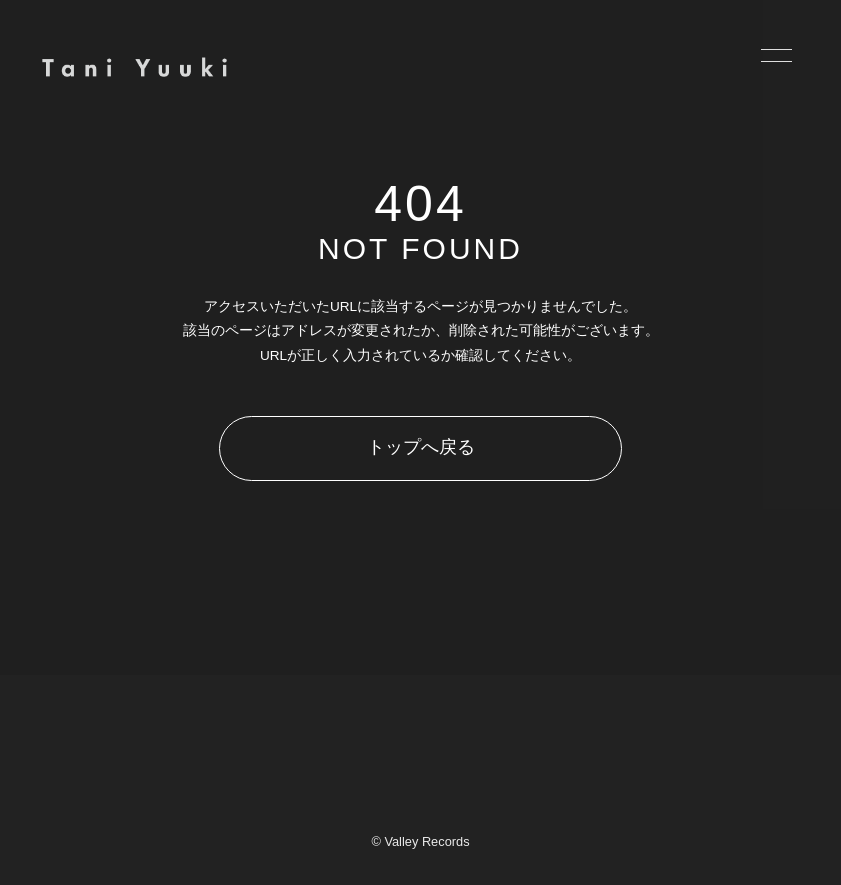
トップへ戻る (421, 447)
